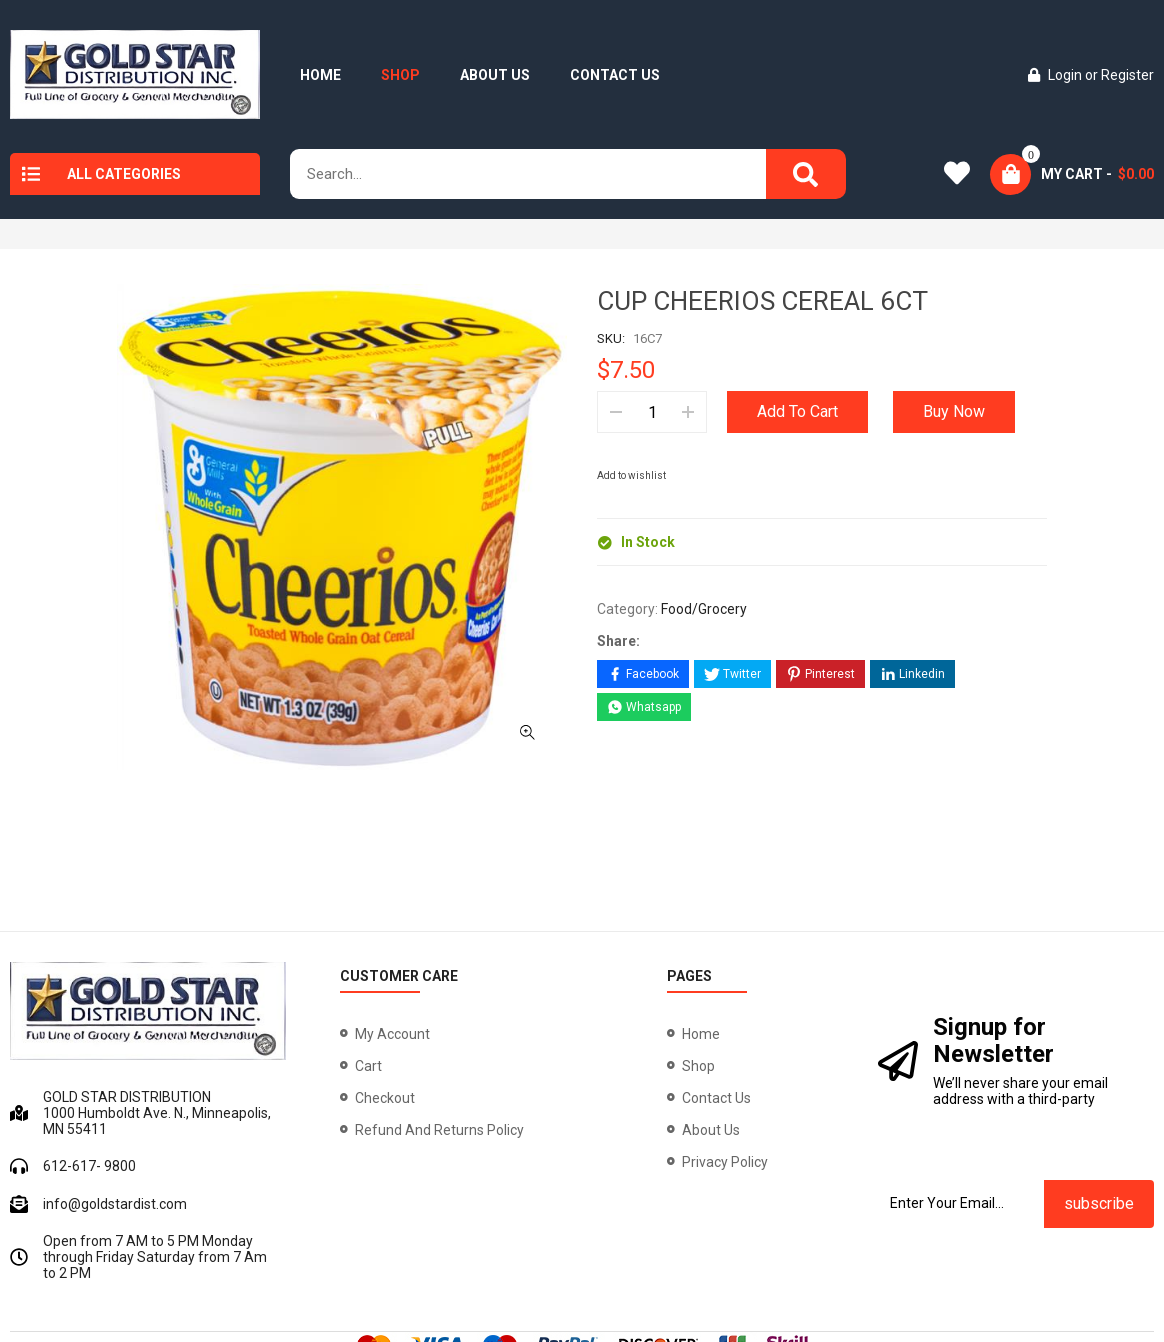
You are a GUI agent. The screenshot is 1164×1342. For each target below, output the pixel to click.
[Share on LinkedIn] (912, 674)
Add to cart (797, 411)
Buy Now (954, 411)
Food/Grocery (704, 609)
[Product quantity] (651, 412)
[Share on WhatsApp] (644, 707)
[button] (527, 544)
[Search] (806, 174)
